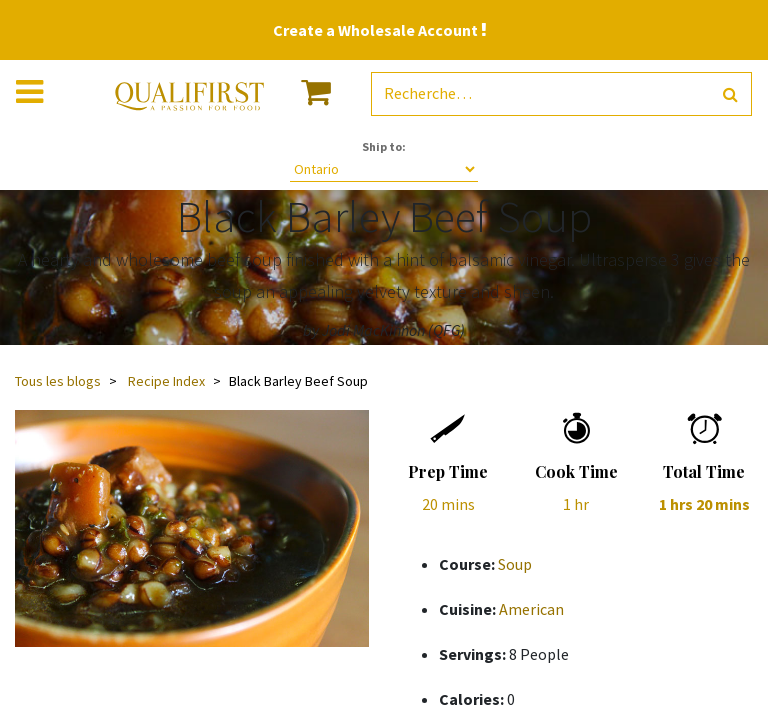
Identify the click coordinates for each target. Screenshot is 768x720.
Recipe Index (166, 381)
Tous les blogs (58, 381)
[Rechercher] (730, 94)
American (531, 609)
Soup (515, 564)
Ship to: (384, 146)
